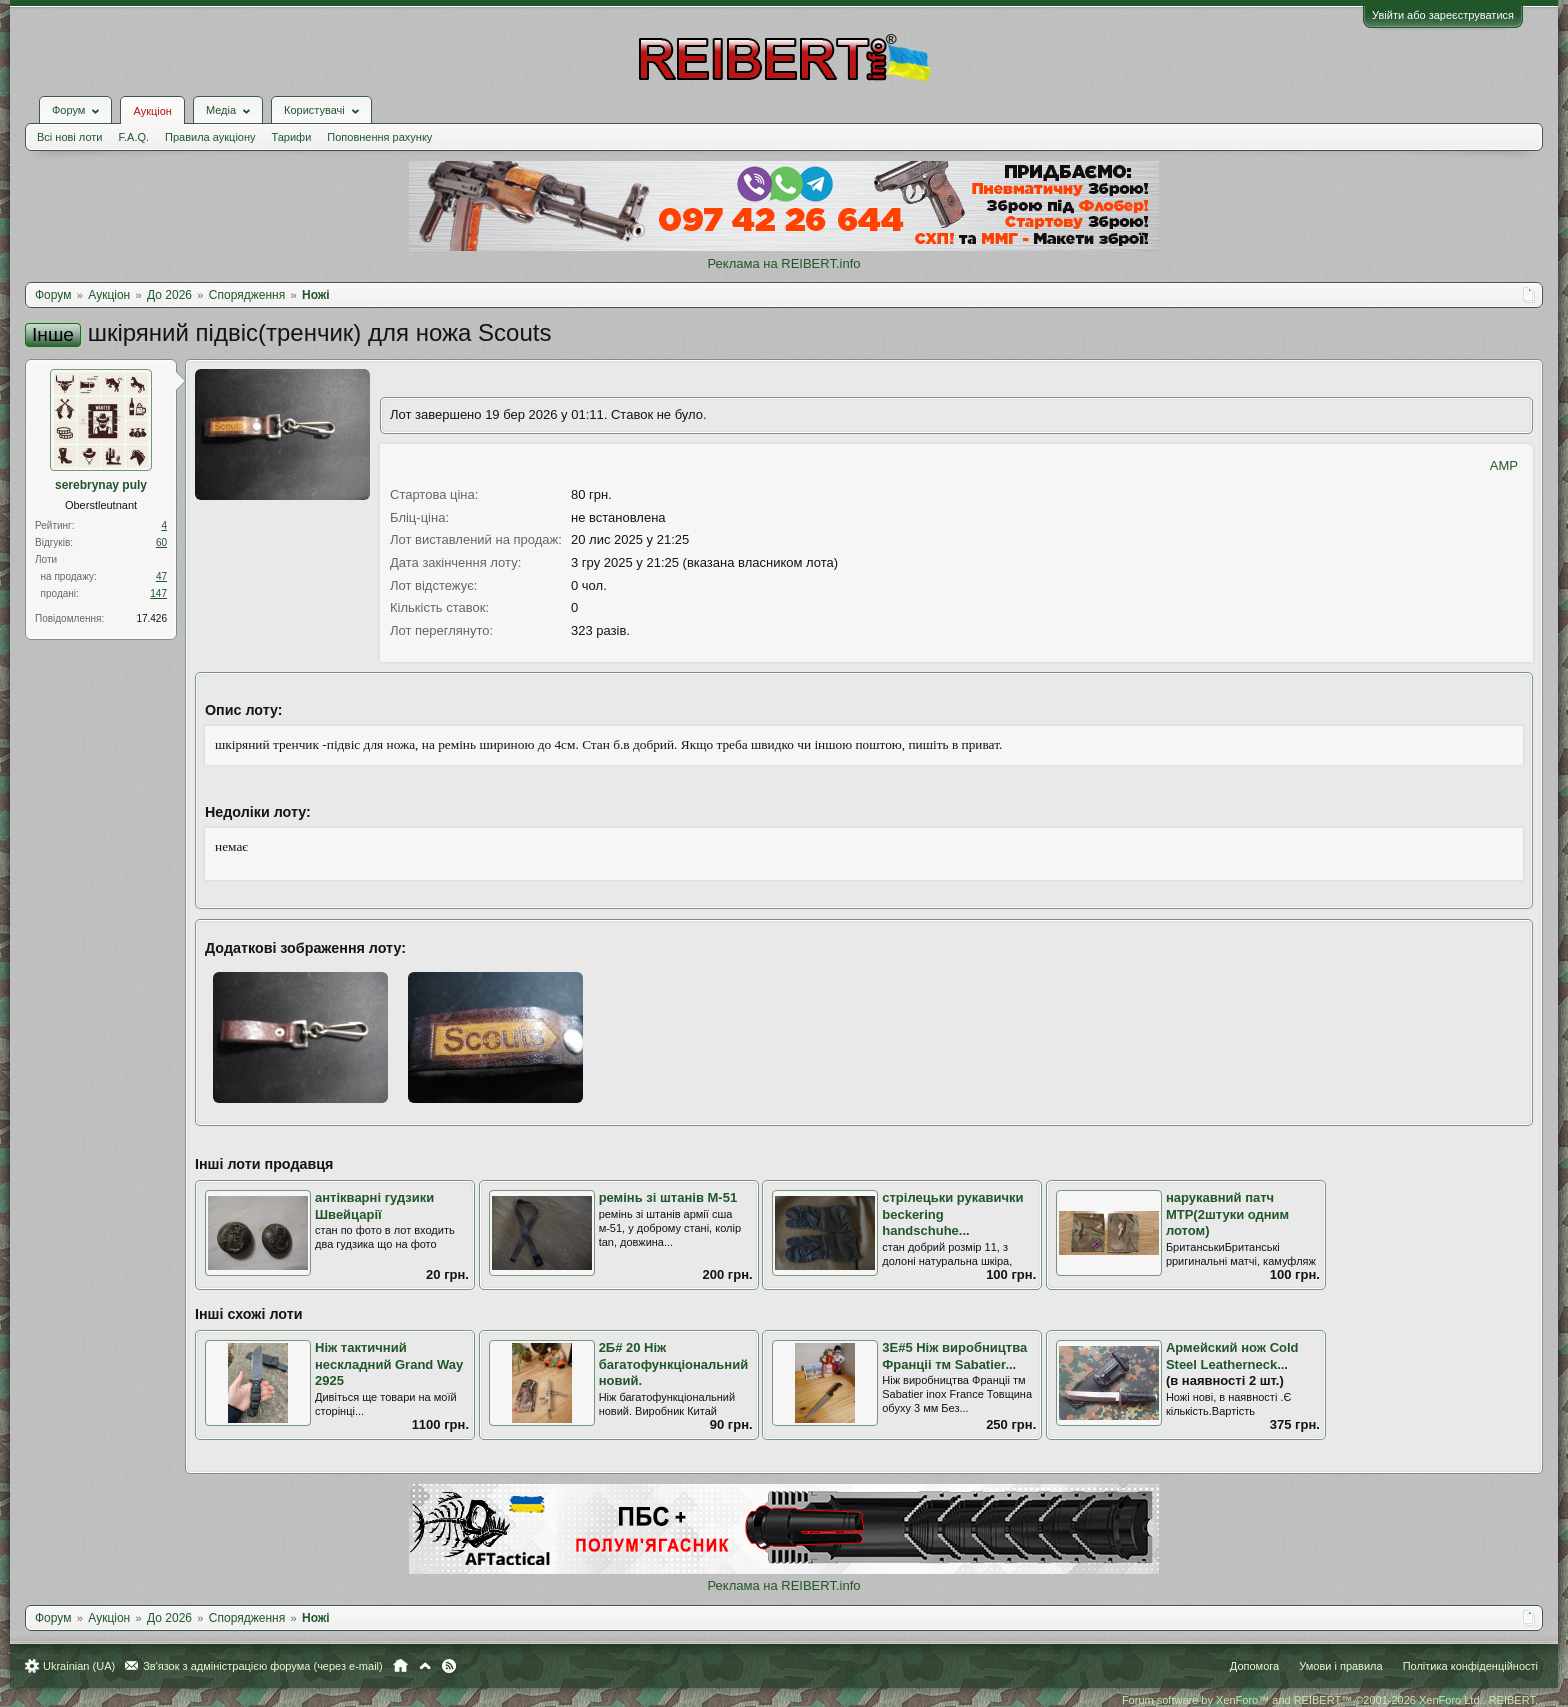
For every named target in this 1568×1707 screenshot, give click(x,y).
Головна (400, 1666)
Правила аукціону (210, 137)
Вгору (425, 1666)
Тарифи (292, 137)
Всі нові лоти (69, 137)
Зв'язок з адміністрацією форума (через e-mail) (263, 1666)
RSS (449, 1666)
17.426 (151, 618)
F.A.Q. (133, 137)
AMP (1504, 465)
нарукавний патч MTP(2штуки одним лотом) (1227, 1214)
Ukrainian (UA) (79, 1666)
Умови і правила (1340, 1666)
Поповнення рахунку (379, 137)
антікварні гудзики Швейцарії (374, 1206)
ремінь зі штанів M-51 (668, 1197)
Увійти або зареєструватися (1443, 15)
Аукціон (152, 111)
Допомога (1254, 1666)
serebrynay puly (101, 485)
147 (158, 593)
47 (161, 576)
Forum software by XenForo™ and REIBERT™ (1330, 1700)
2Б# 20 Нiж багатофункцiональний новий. (674, 1364)
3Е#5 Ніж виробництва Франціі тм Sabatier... (954, 1356)
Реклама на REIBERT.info (783, 263)
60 (161, 542)
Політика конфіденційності (1470, 1666)
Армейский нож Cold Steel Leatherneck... (1232, 1356)
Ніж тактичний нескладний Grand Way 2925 (389, 1364)
